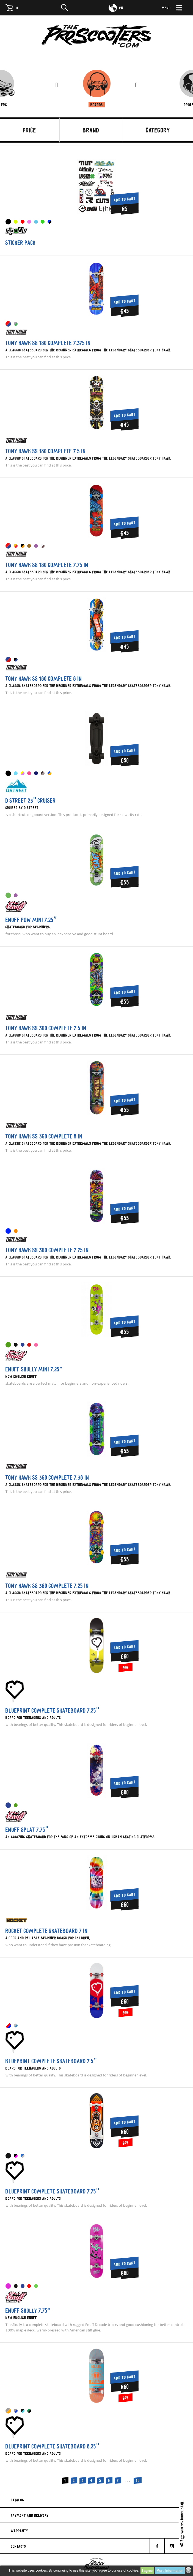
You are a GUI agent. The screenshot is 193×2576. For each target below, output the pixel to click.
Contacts (18, 2546)
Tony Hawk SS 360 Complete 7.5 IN (46, 1028)
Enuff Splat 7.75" (26, 1829)
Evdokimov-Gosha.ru (96, 2565)
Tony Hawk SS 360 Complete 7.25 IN (47, 1585)
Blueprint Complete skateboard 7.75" (52, 2191)
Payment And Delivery (30, 2515)
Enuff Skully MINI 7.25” (33, 1369)
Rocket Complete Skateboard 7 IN (46, 1930)
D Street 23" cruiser (30, 800)
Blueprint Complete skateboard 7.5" (51, 2061)
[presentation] (57, 85)
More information (169, 2571)
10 (137, 2480)
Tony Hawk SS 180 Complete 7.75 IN (47, 565)
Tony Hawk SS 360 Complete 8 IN (44, 1136)
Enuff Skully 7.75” (27, 2310)
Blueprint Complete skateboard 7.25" (52, 1710)
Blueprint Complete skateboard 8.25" (52, 2446)
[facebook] (157, 2546)
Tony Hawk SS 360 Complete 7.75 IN (47, 1250)
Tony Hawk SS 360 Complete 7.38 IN (47, 1477)
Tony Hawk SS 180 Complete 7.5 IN (45, 451)
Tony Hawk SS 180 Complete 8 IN (43, 678)
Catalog (17, 2499)
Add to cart (125, 199)
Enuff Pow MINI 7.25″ (31, 919)
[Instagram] (172, 2546)
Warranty (19, 2530)
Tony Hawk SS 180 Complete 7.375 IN (48, 343)
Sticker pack (20, 242)
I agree (147, 2571)
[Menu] (174, 7)
